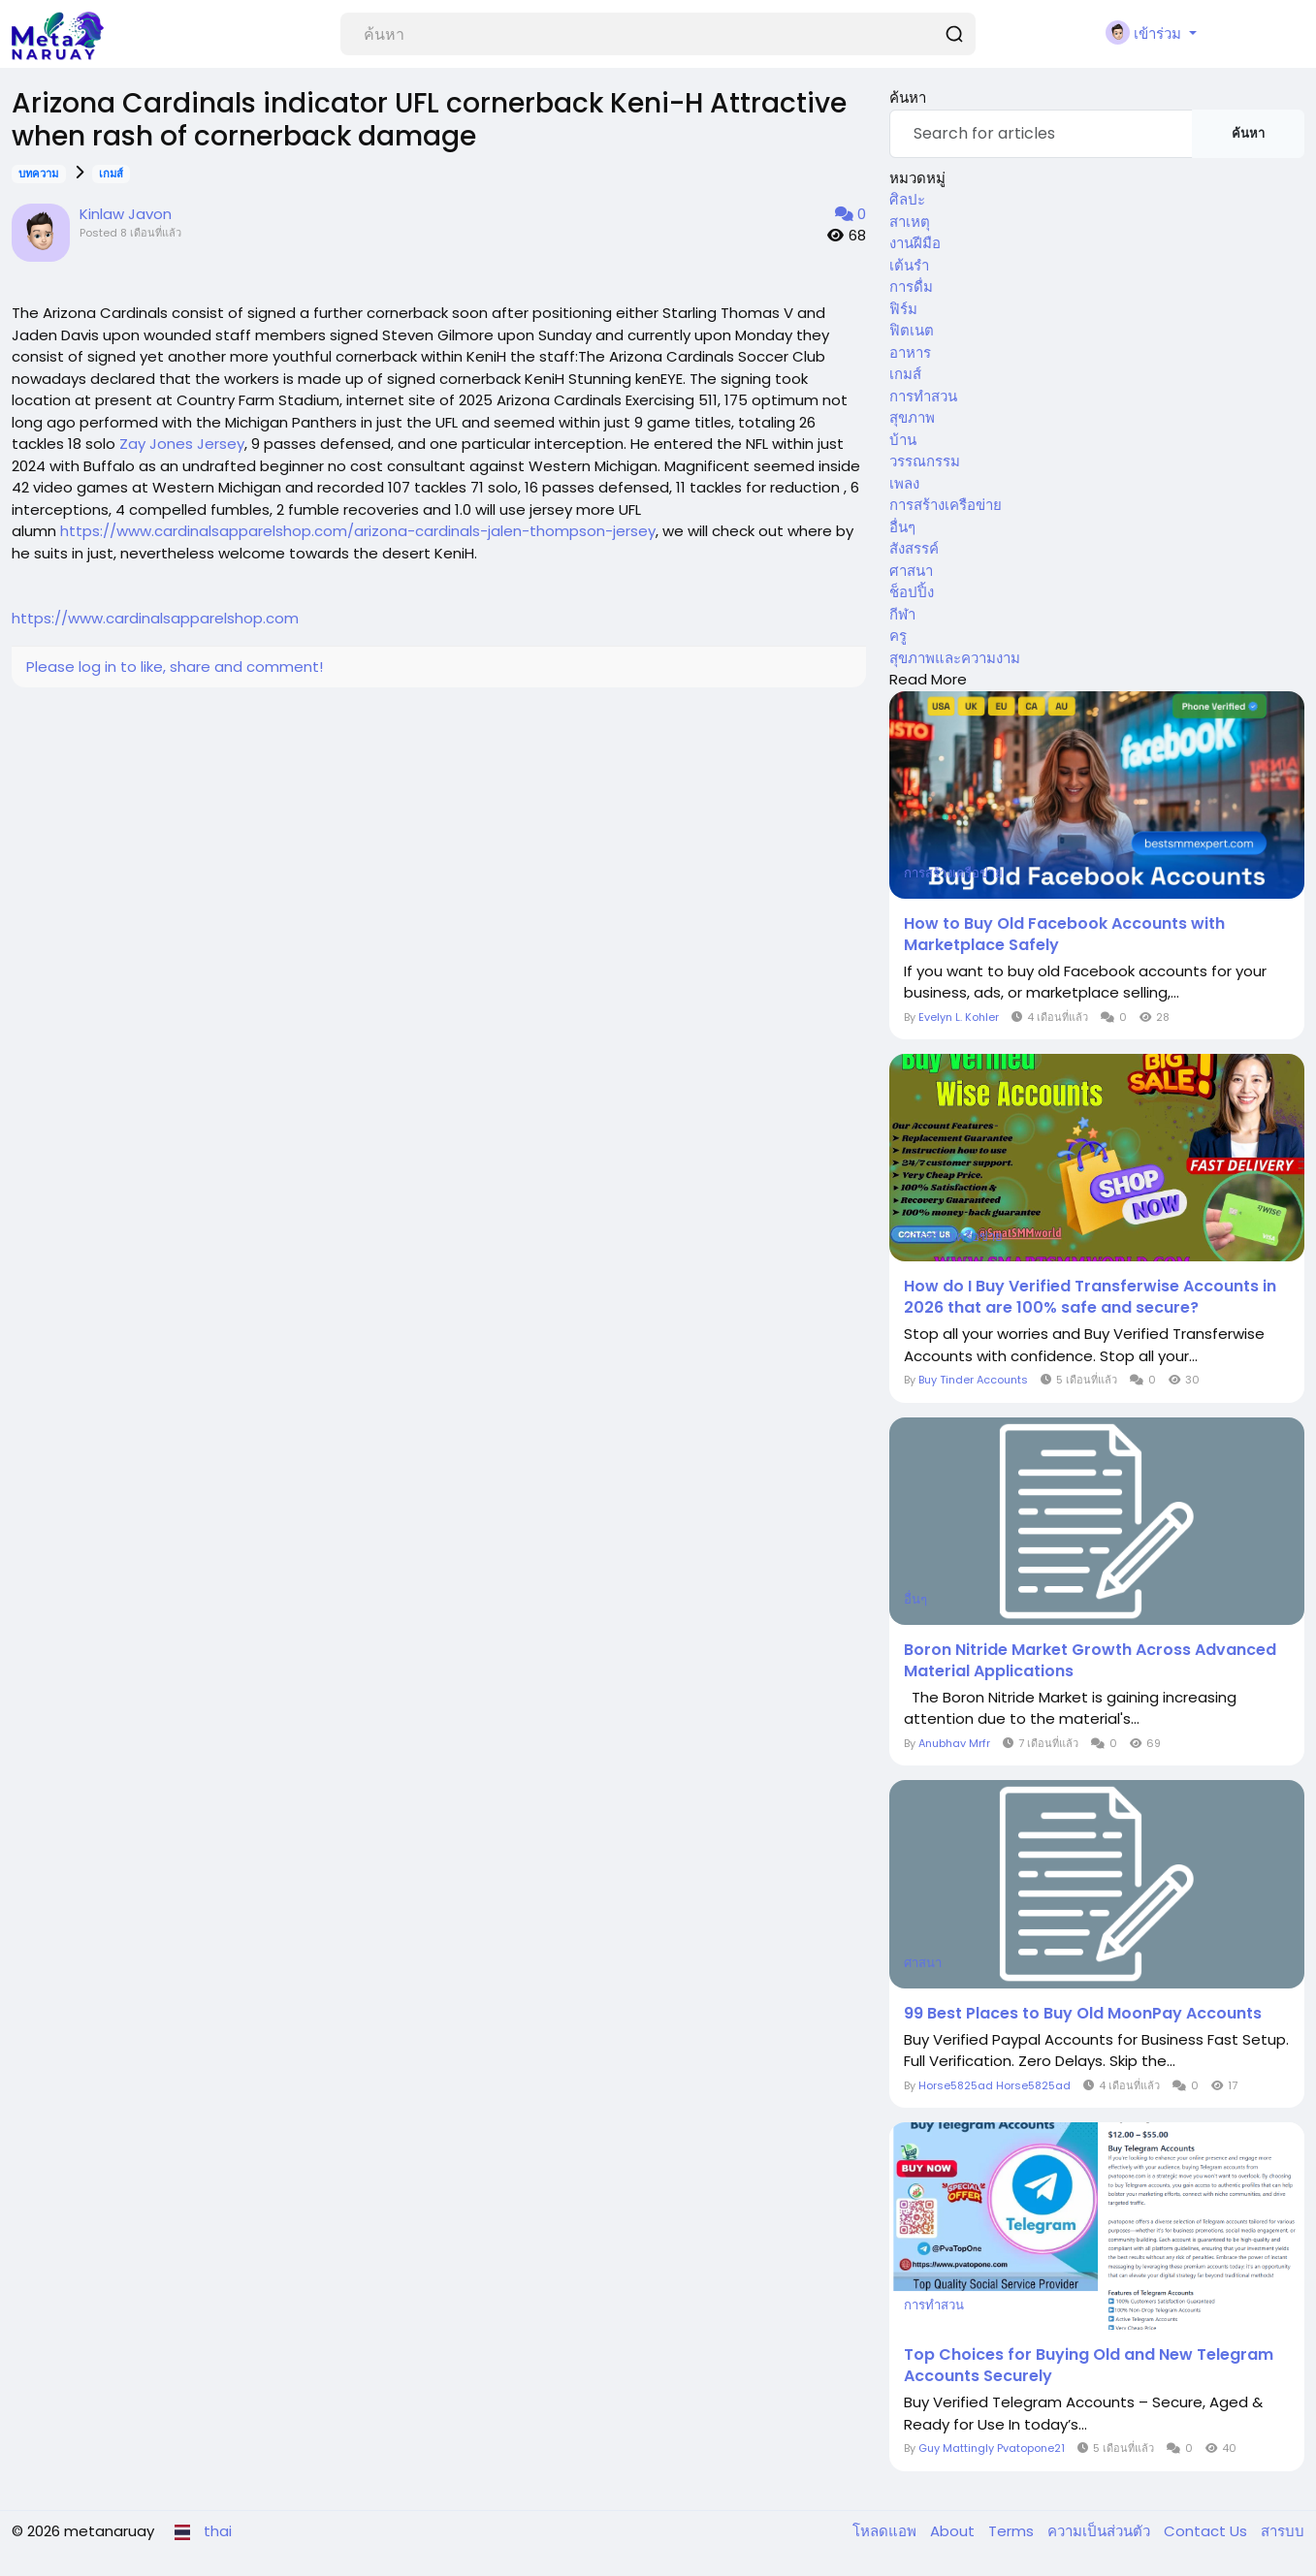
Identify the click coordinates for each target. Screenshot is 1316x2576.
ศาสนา (911, 570)
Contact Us (1207, 2531)
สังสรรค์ (914, 548)
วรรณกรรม (924, 461)
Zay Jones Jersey (181, 443)
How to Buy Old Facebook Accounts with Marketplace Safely (1064, 934)
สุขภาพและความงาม (954, 658)
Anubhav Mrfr (954, 1743)
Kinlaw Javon (126, 214)
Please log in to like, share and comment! (174, 666)
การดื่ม (911, 286)
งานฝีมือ (915, 243)
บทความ (38, 173)
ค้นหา (1248, 133)
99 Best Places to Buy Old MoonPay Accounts (1083, 2013)
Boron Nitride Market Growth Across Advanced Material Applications (1090, 1660)
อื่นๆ (902, 527)
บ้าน (902, 439)
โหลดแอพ (886, 2531)
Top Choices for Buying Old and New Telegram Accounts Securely (1088, 2365)
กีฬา (902, 614)
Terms (1013, 2531)
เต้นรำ (909, 265)
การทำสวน (923, 396)
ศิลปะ (907, 199)
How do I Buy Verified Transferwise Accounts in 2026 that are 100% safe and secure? (1090, 1297)
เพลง (904, 483)
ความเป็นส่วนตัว (1100, 2531)
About (954, 2531)
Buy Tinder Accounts (973, 1379)
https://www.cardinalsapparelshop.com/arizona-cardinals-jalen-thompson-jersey (358, 531)
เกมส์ (111, 173)
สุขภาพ (912, 417)
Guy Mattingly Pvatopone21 (991, 2448)
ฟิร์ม (903, 309)
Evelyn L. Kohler (958, 1017)
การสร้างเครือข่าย (945, 504)
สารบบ (1282, 2531)
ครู (898, 635)
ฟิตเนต (911, 330)
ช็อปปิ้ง (911, 592)
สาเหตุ (909, 221)
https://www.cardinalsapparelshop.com (155, 618)
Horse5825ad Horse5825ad (994, 2085)
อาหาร (910, 352)
